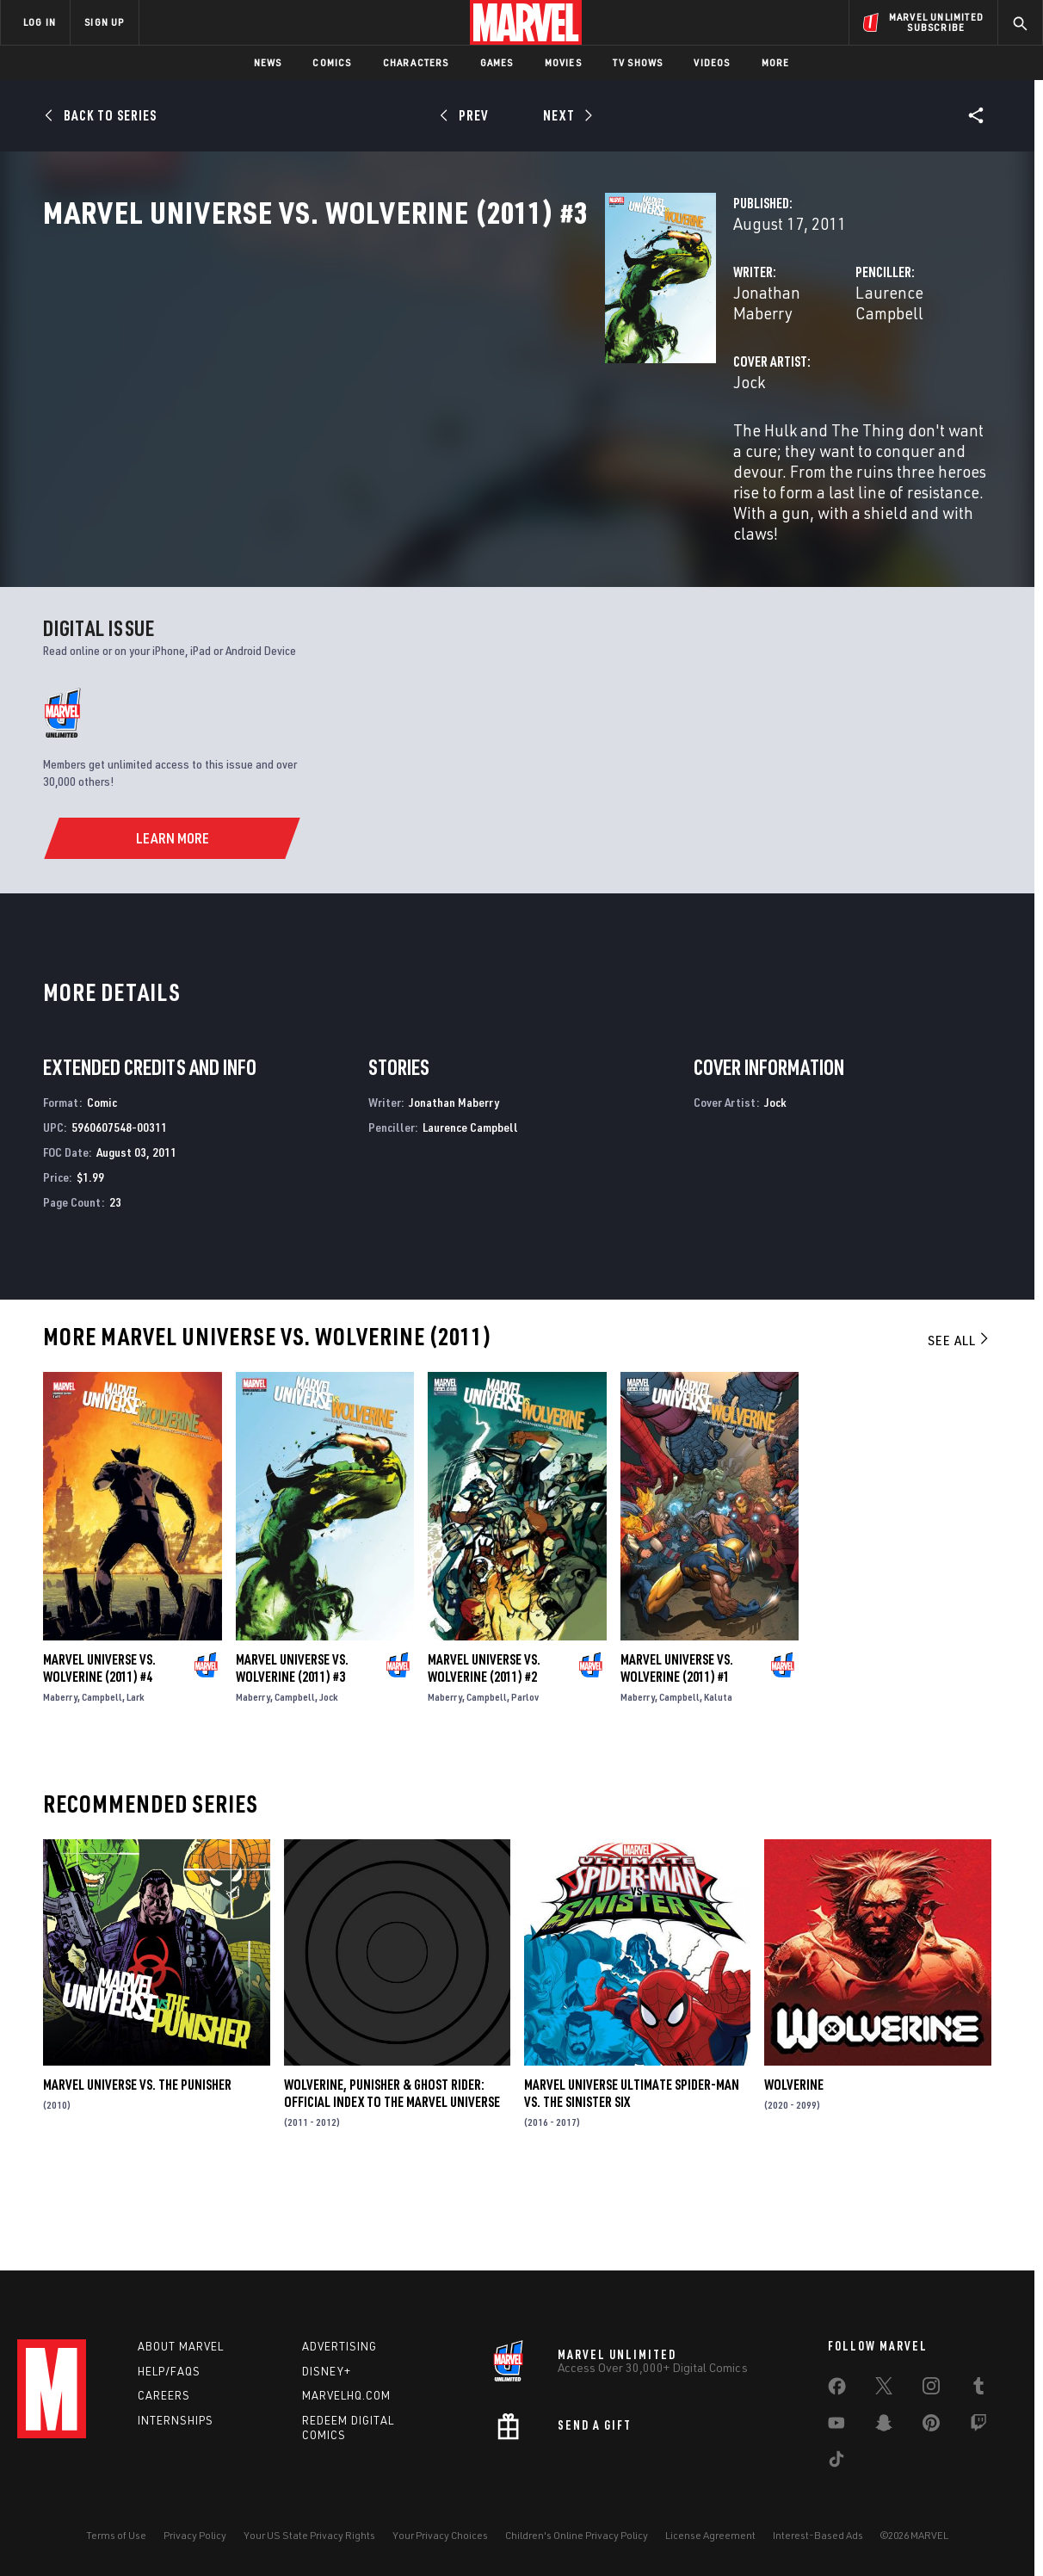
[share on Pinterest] (931, 2426)
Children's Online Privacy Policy (576, 2535)
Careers (164, 2395)
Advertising (339, 2346)
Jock (356, 437)
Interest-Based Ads (818, 2535)
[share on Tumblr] (978, 2389)
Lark (136, 1775)
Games (497, 62)
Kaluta (718, 1775)
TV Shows (638, 62)
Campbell (102, 1775)
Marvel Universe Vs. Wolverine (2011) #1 (676, 1746)
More (776, 62)
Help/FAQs (169, 2371)
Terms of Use (116, 2535)
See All (959, 1419)
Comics (331, 62)
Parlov (525, 1775)
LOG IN (39, 21)
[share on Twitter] (883, 2389)
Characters (416, 62)
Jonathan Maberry (405, 368)
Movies (563, 62)
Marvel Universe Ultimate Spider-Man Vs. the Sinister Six (631, 2171)
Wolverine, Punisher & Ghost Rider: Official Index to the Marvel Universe (392, 2171)
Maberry (60, 1775)
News (268, 62)
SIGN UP (104, 21)
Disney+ (326, 2371)
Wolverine (794, 2162)
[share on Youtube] (836, 2426)
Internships (175, 2420)
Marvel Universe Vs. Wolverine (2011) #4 (99, 1746)
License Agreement (710, 2535)
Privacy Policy (195, 2535)
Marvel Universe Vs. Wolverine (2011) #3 (292, 1746)
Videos (712, 62)
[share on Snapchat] (883, 2426)
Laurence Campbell (728, 368)
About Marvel (181, 2346)
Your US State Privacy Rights (309, 2535)
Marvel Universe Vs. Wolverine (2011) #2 (484, 1746)
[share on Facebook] (837, 2390)
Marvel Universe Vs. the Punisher (137, 2162)
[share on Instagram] (931, 2389)
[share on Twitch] (978, 2426)
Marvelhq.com (346, 2395)
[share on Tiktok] (836, 2462)
